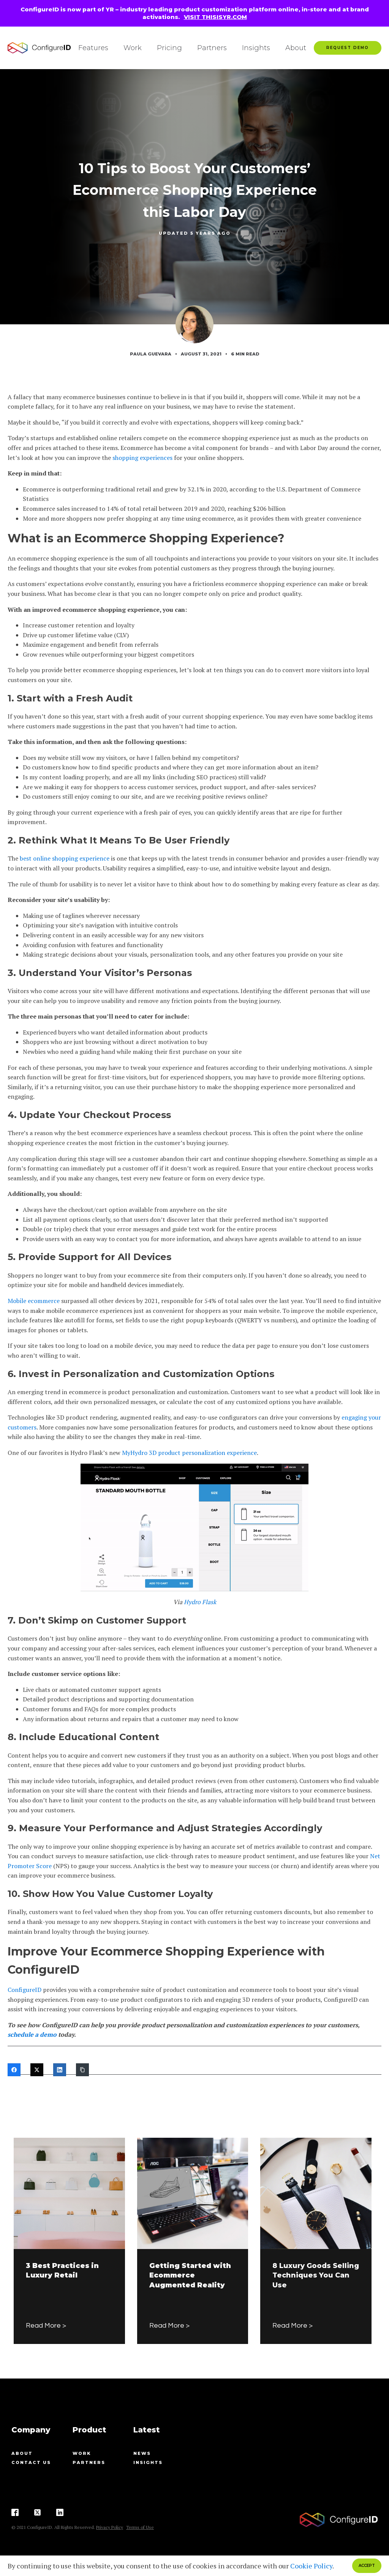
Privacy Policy (109, 2527)
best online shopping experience (64, 858)
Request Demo (347, 47)
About (295, 48)
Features (93, 48)
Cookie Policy (311, 2565)
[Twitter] (36, 2069)
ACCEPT (367, 2565)
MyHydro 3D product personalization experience (189, 1452)
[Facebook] (14, 2069)
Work (132, 48)
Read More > (46, 2325)
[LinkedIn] (59, 2069)
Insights (256, 48)
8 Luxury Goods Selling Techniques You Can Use (315, 2275)
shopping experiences (142, 457)
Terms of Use (140, 2527)
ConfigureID (24, 1989)
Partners (212, 48)
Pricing (169, 48)
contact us (31, 2462)
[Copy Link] (82, 2069)
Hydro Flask (200, 1602)
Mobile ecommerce (34, 1301)
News (142, 2453)
